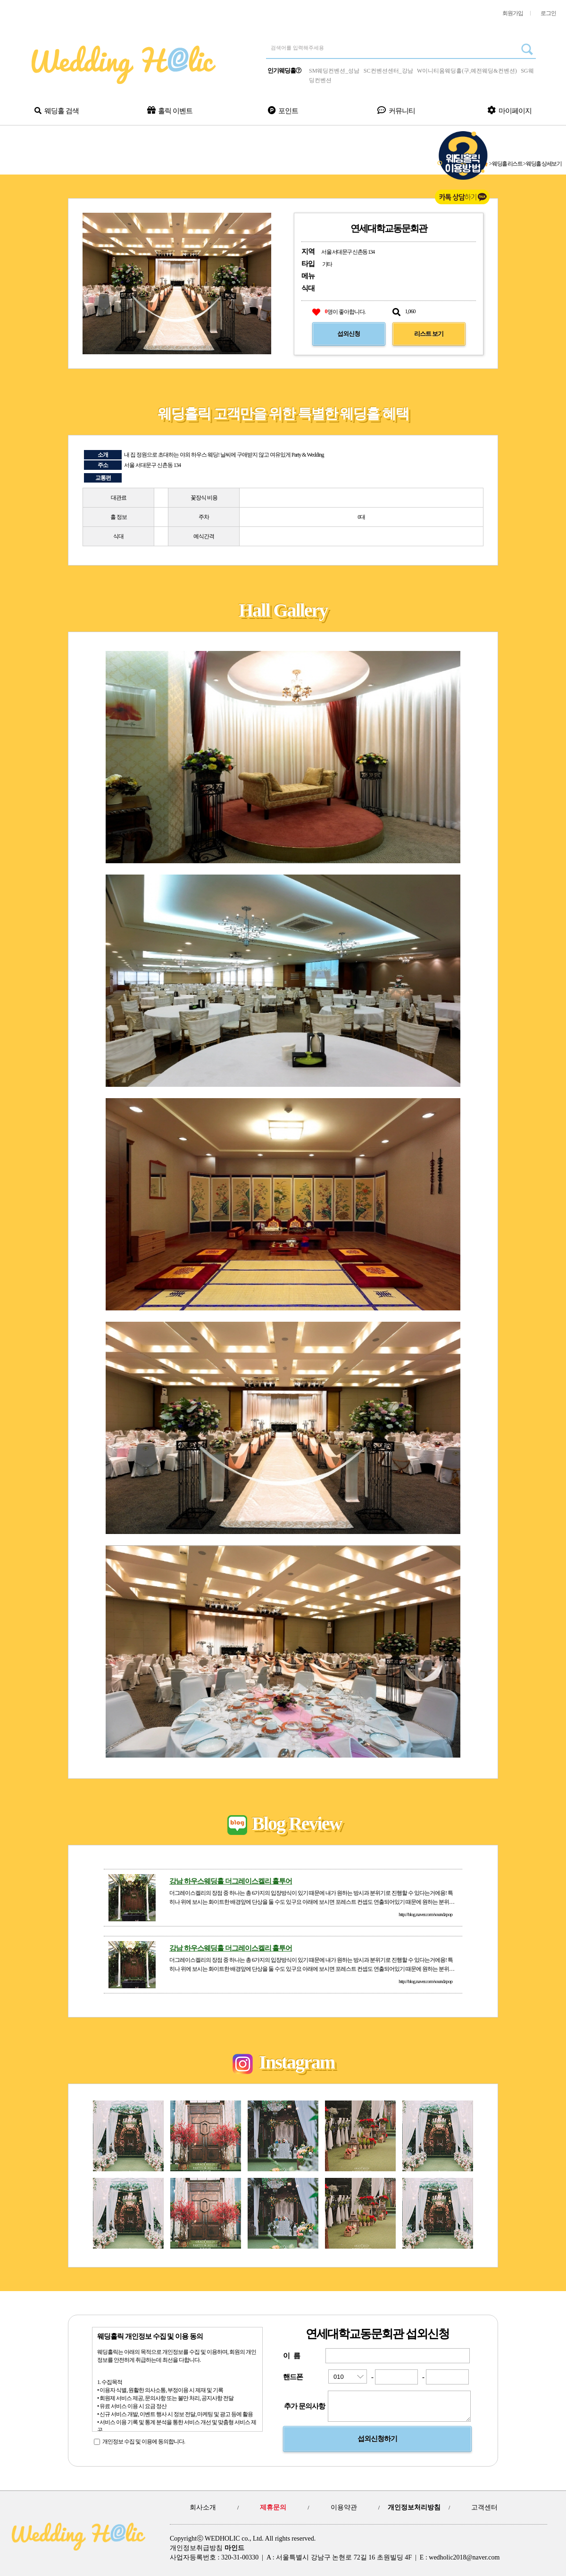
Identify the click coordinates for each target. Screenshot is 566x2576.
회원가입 (512, 13)
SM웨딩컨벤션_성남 (334, 70)
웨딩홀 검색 (56, 111)
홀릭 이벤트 (169, 110)
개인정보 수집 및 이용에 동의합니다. (143, 2441)
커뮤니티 (396, 110)
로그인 (548, 13)
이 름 (291, 2355)
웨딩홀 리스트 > (508, 164)
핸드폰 (293, 2377)
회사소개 (203, 2507)
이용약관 (344, 2507)
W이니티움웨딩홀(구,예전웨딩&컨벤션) (467, 70)
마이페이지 (509, 110)
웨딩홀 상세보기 (543, 164)
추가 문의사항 (304, 2409)
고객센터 (484, 2507)
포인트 (283, 110)
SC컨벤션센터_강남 (388, 70)
